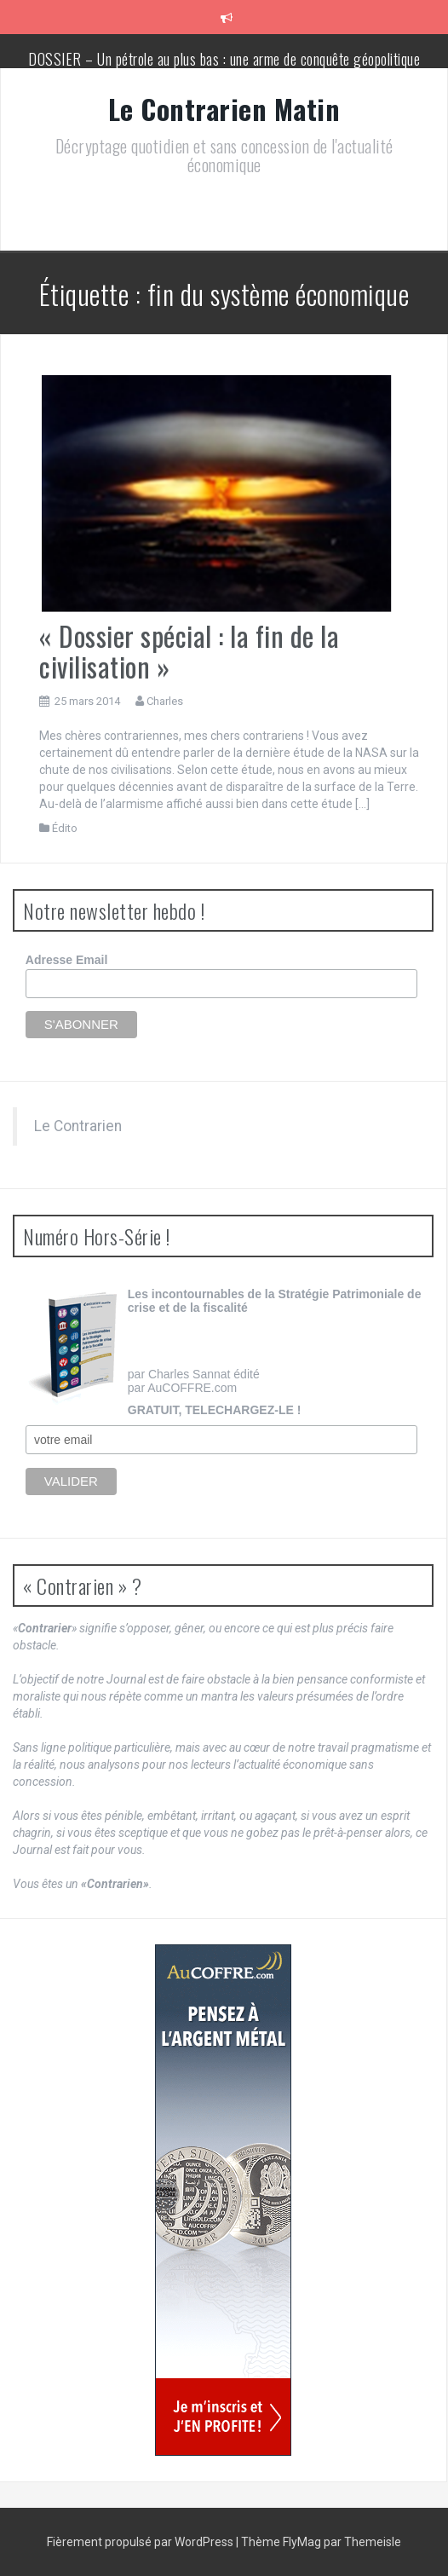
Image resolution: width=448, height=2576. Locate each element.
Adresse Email (67, 960)
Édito (65, 828)
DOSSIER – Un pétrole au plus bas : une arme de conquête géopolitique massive (224, 67)
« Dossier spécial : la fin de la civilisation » (189, 650)
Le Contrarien (78, 1126)
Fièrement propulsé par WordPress (141, 2542)
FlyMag (302, 2542)
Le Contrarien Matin (224, 109)
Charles (164, 701)
